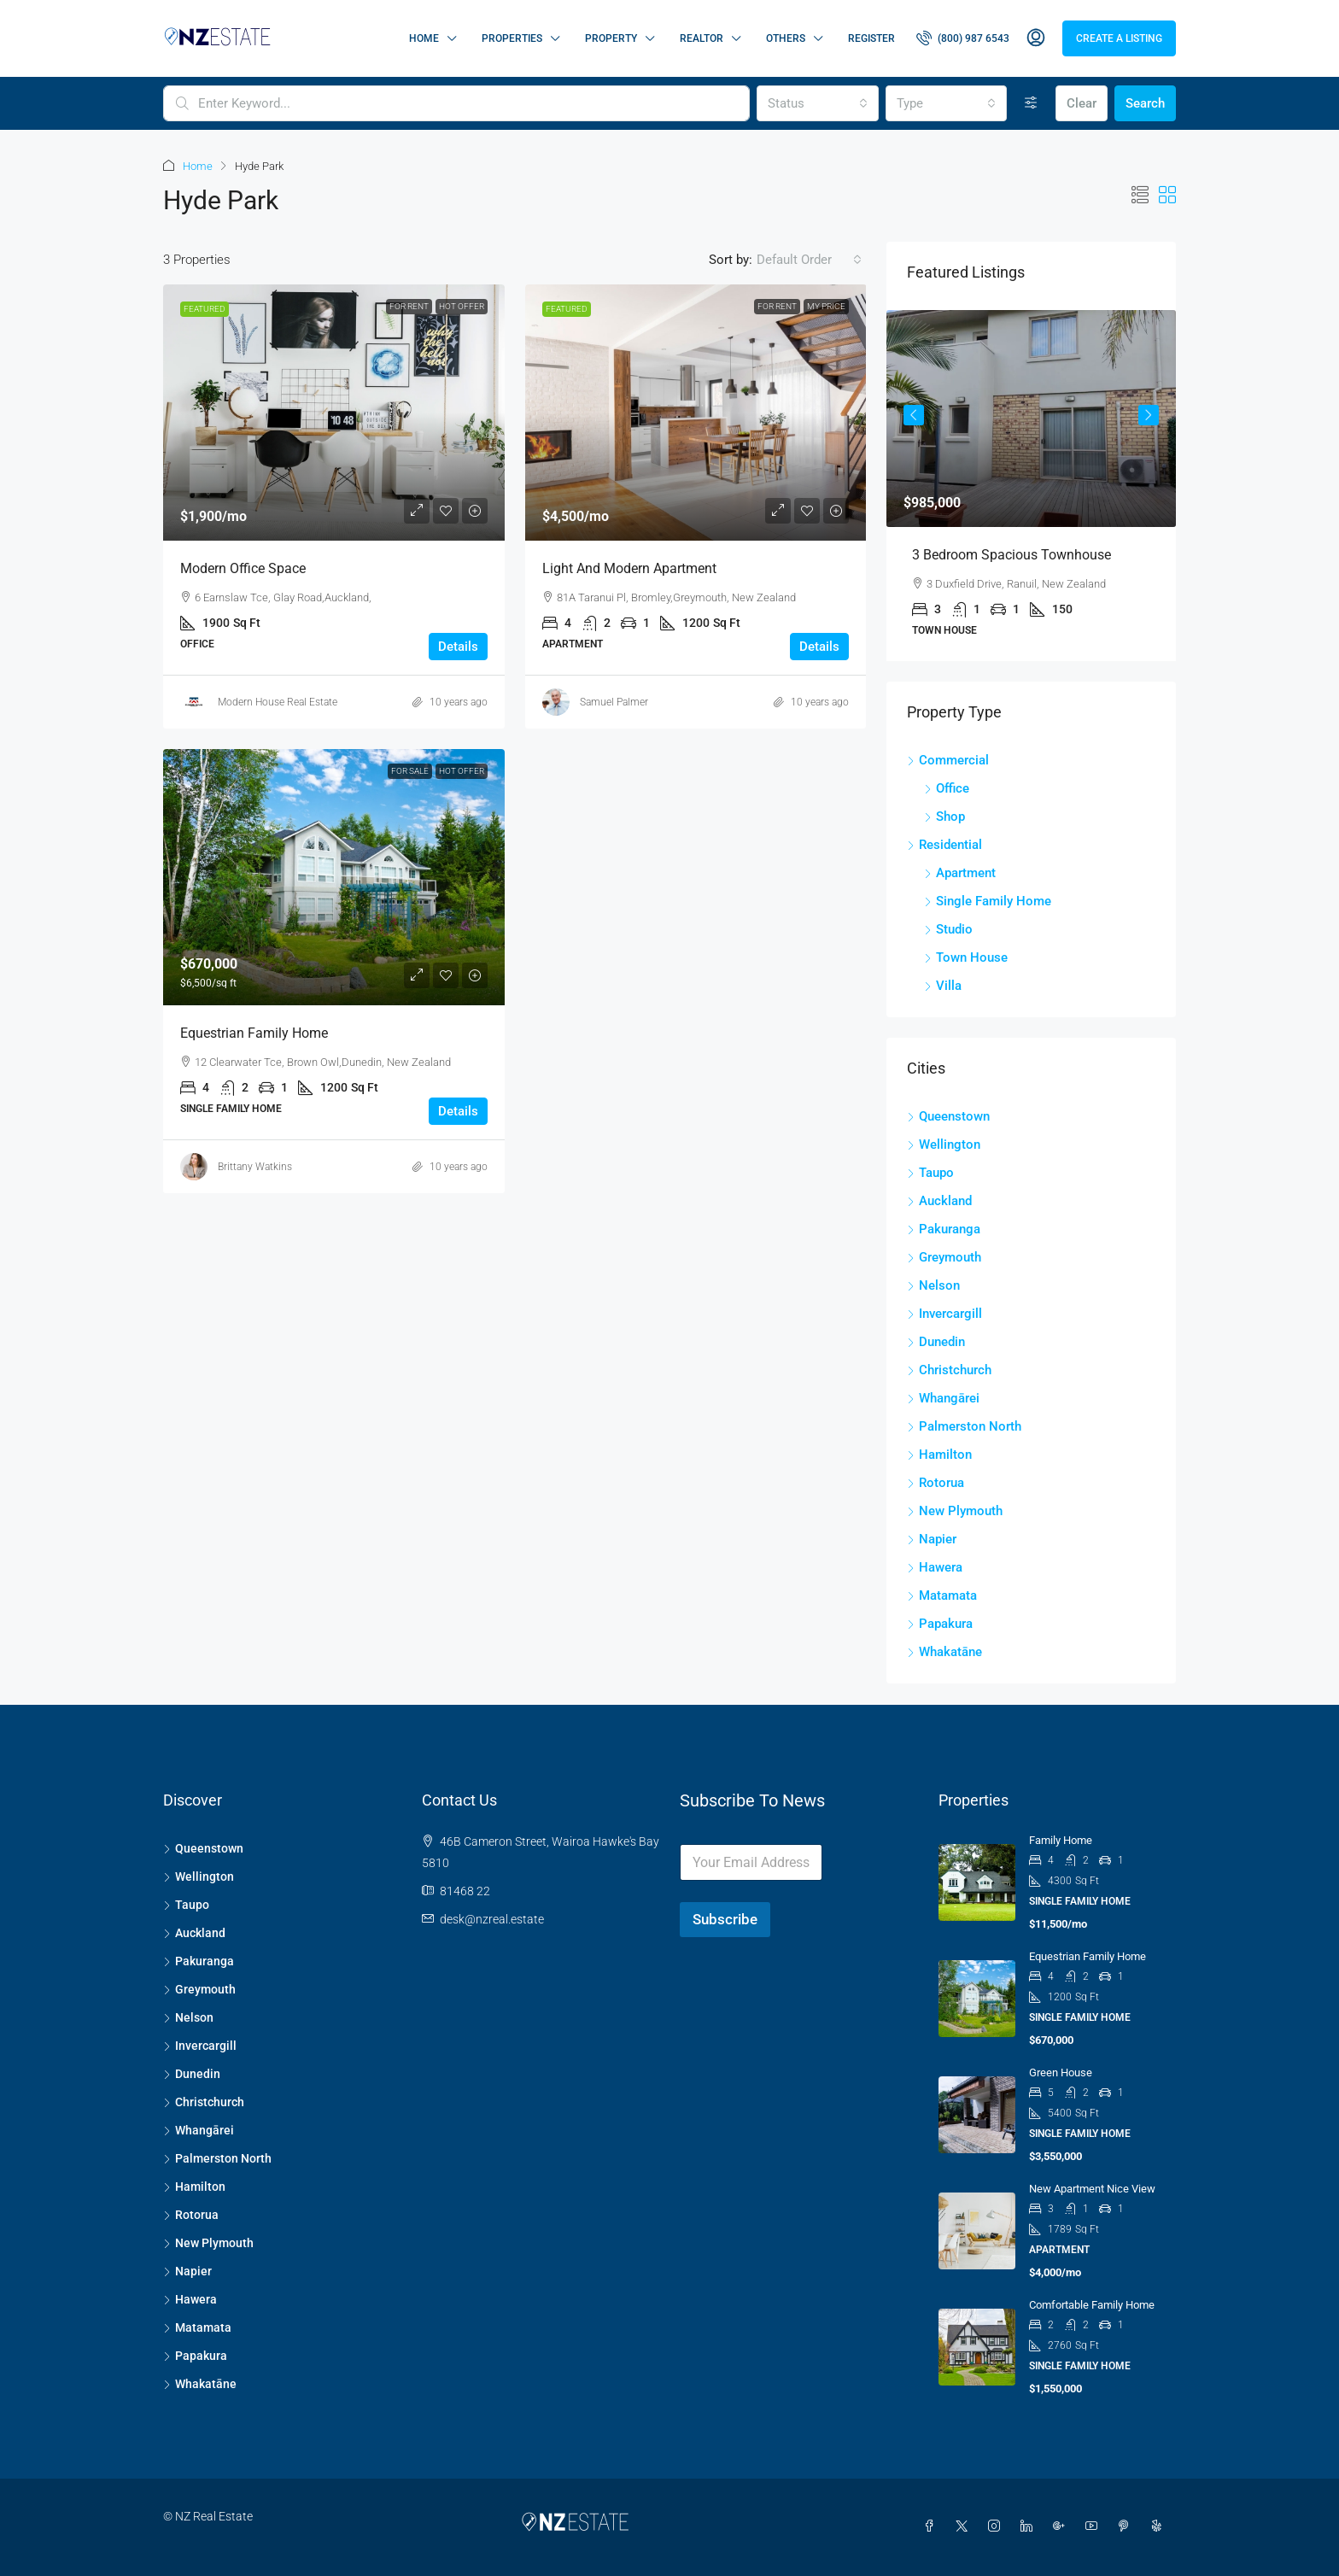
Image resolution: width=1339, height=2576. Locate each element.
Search (1145, 103)
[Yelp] (1159, 2526)
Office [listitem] (946, 788)
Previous (913, 415)
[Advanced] (1031, 103)
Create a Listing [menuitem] (1119, 38)
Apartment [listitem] (960, 873)
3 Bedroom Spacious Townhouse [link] (1011, 555)
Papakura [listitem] (940, 1623)
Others (785, 38)
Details (458, 646)
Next (1148, 415)
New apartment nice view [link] (1092, 2188)
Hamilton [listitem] (939, 1454)
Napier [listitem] (931, 1539)
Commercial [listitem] (948, 760)
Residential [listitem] (944, 844)
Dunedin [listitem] (936, 1341)
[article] (1031, 485)
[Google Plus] (1062, 2526)
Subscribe (725, 1919)
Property (611, 38)
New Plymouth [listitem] (955, 1511)
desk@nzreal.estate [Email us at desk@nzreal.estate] (492, 1919)
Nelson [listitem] (933, 1285)
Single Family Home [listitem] (987, 901)
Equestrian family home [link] (254, 1033)
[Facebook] (932, 2526)
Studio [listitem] (948, 929)
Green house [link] (1060, 2072)
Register (871, 38)
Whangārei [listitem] (943, 1398)
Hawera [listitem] (934, 1567)
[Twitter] (965, 2526)
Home (424, 38)
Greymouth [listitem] (944, 1257)
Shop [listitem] (944, 816)
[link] (334, 412)
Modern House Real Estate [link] (277, 702)
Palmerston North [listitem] (964, 1426)
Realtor (701, 38)
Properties (512, 38)
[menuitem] (963, 38)
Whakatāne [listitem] (944, 1652)
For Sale (410, 771)
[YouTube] (1094, 2526)
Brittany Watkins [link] (255, 1167)
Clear (1081, 103)
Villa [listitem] (943, 985)
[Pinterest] (1127, 2526)
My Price (826, 306)
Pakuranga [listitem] (943, 1229)
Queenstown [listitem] (948, 1116)
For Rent (409, 306)
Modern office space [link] (243, 568)
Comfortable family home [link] (1092, 2304)
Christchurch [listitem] (949, 1370)
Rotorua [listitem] (935, 1482)
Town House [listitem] (966, 957)
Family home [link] (1060, 1840)
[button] (1140, 195)
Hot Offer (461, 306)
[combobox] (817, 103)
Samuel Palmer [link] (614, 702)
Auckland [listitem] (939, 1201)
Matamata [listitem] (942, 1595)
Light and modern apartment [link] (629, 568)
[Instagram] (997, 2526)
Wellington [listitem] (943, 1144)
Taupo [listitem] (930, 1172)
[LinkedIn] (1029, 2526)
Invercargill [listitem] (944, 1313)
